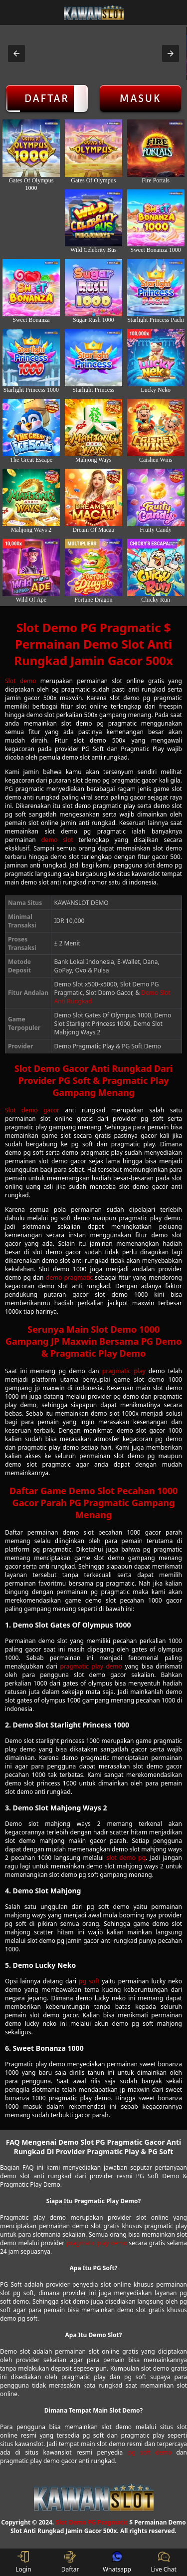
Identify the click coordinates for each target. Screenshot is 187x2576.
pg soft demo (150, 2452)
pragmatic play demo (91, 1666)
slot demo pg (126, 1857)
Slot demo (20, 681)
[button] (16, 53)
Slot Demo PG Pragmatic (91, 2522)
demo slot (57, 840)
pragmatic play (124, 1371)
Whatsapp (117, 2562)
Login (23, 2562)
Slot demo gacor (32, 1110)
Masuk (140, 98)
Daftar (47, 98)
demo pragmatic (69, 1277)
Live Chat (163, 2562)
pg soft (89, 1981)
